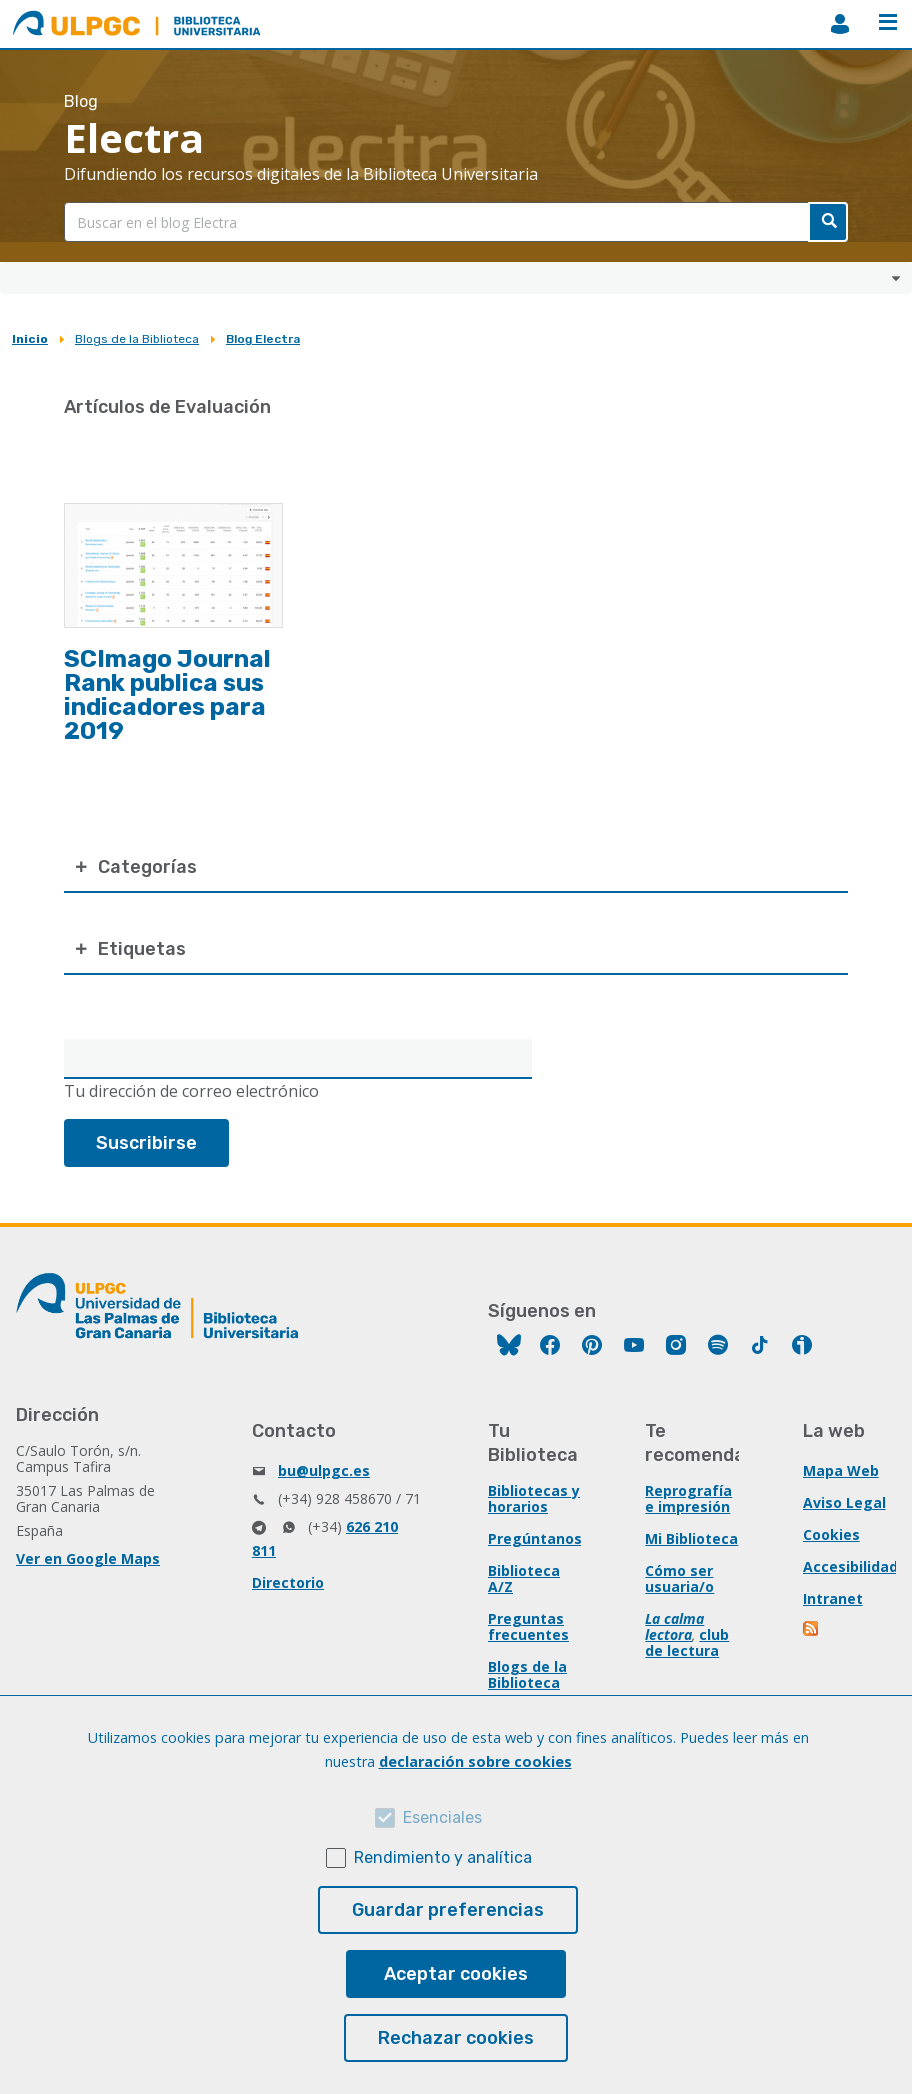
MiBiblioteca (840, 24)
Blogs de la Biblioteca (137, 339)
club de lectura (687, 1642)
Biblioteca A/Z (524, 1578)
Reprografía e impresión (688, 1498)
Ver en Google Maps (88, 1558)
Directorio (288, 1582)
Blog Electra (263, 339)
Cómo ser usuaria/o (679, 1578)
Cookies (831, 1534)
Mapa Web (841, 1470)
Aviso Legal (844, 1502)
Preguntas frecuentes (528, 1626)
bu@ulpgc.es (324, 1470)
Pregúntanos (535, 1538)
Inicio (30, 339)
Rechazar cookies (456, 2038)
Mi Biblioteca (691, 1538)
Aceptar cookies (456, 1974)
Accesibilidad (850, 1566)
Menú (888, 22)
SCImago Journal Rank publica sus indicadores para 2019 (167, 695)
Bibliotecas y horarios (534, 1498)
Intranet (833, 1598)
